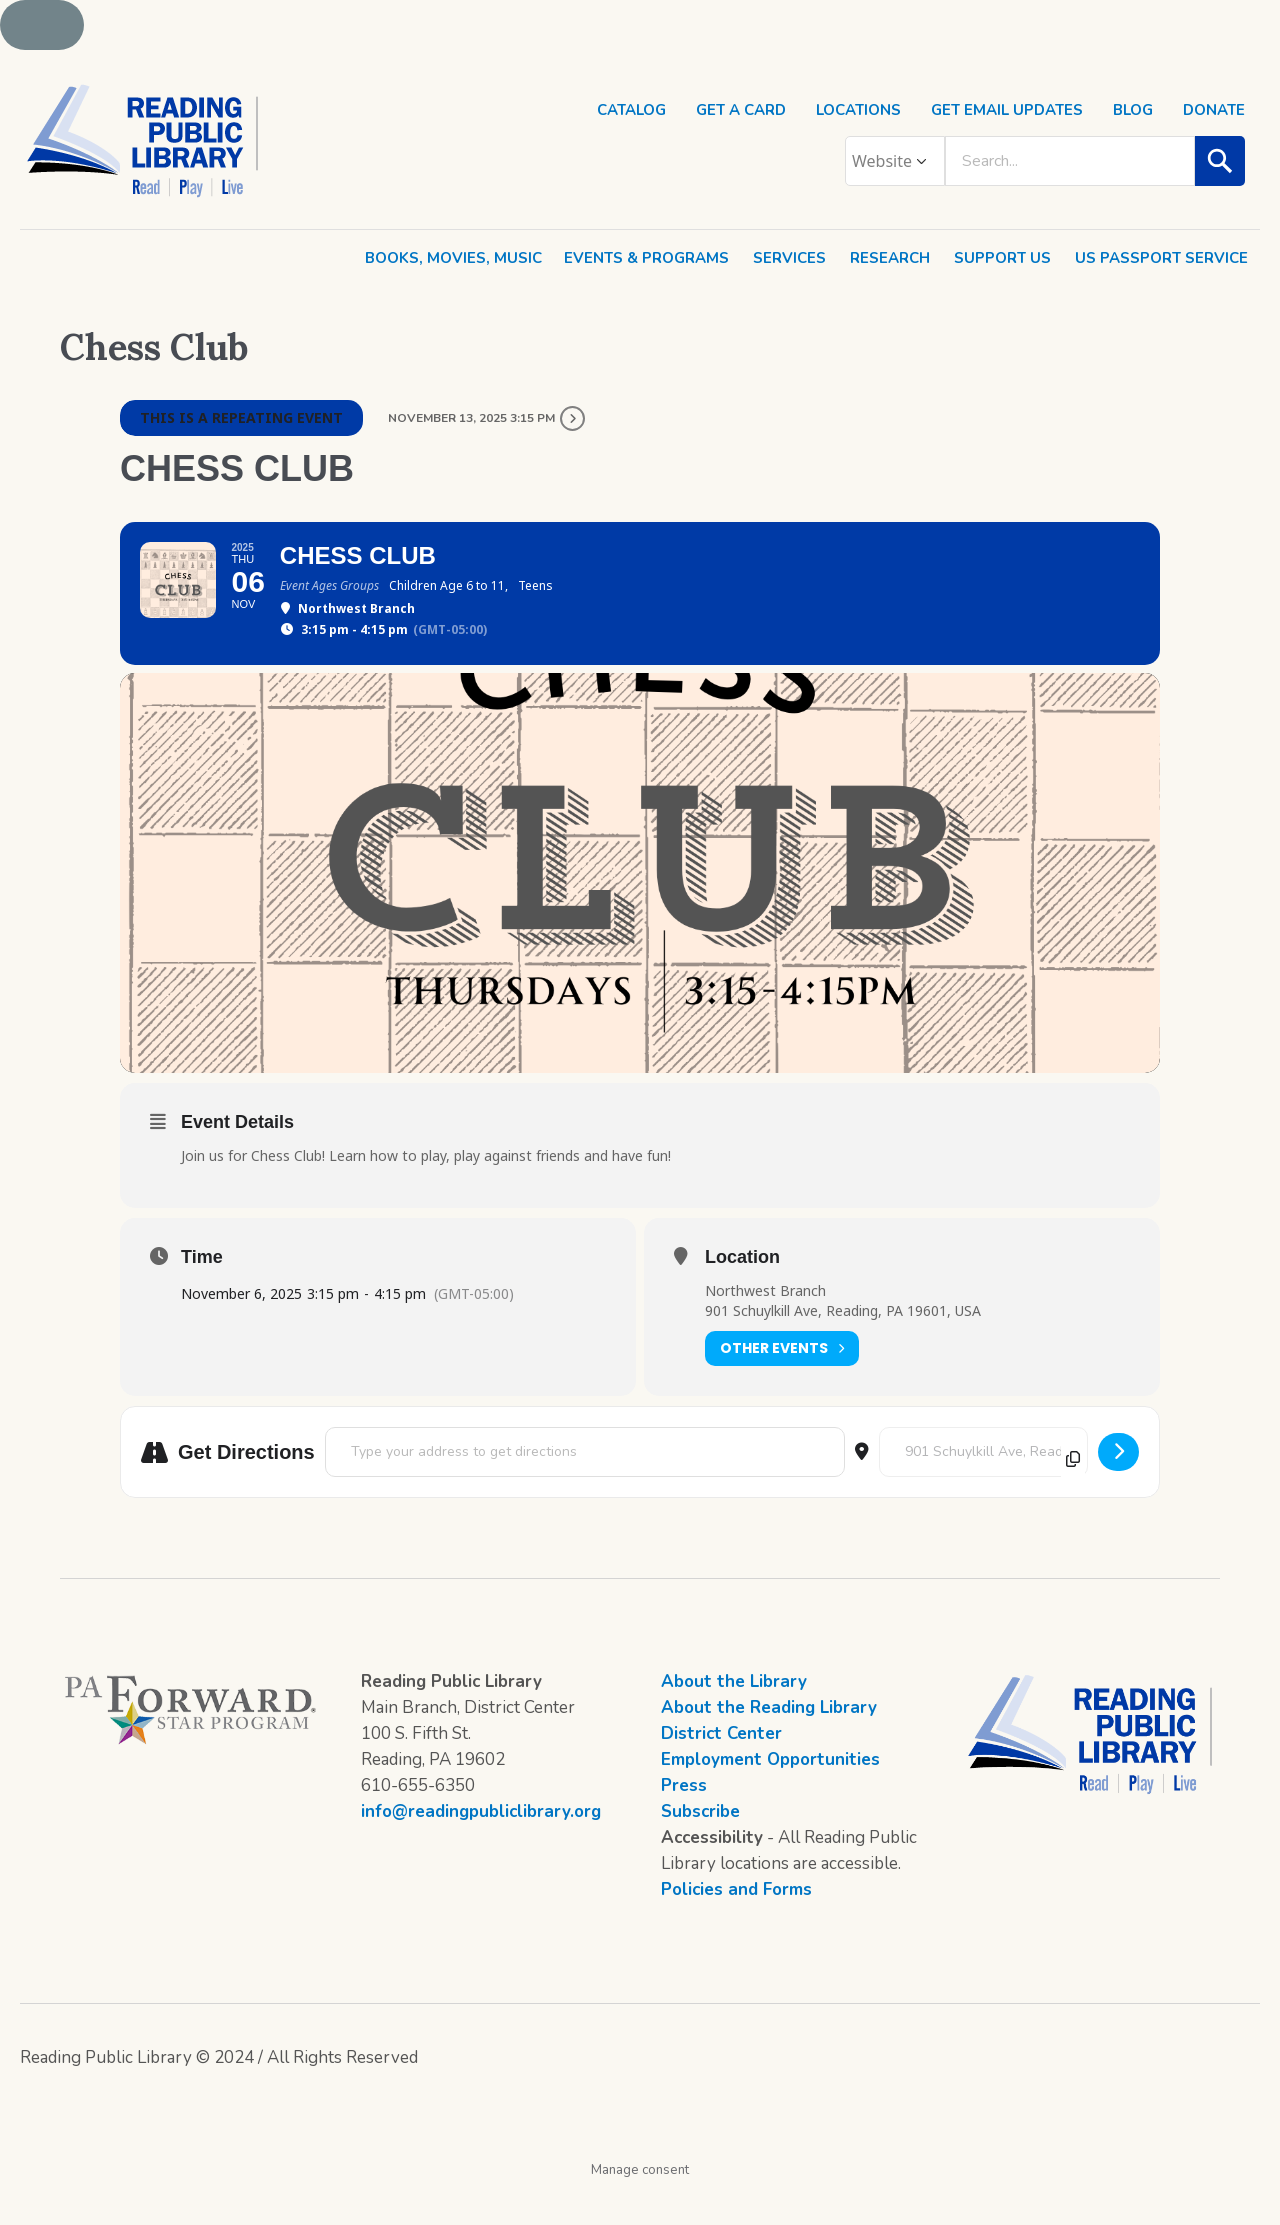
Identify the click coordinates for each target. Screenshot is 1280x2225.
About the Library (734, 1718)
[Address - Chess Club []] (585, 1489)
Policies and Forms (736, 1926)
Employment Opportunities (770, 1796)
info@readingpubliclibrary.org (481, 1848)
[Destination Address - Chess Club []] (983, 1489)
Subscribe (700, 1848)
